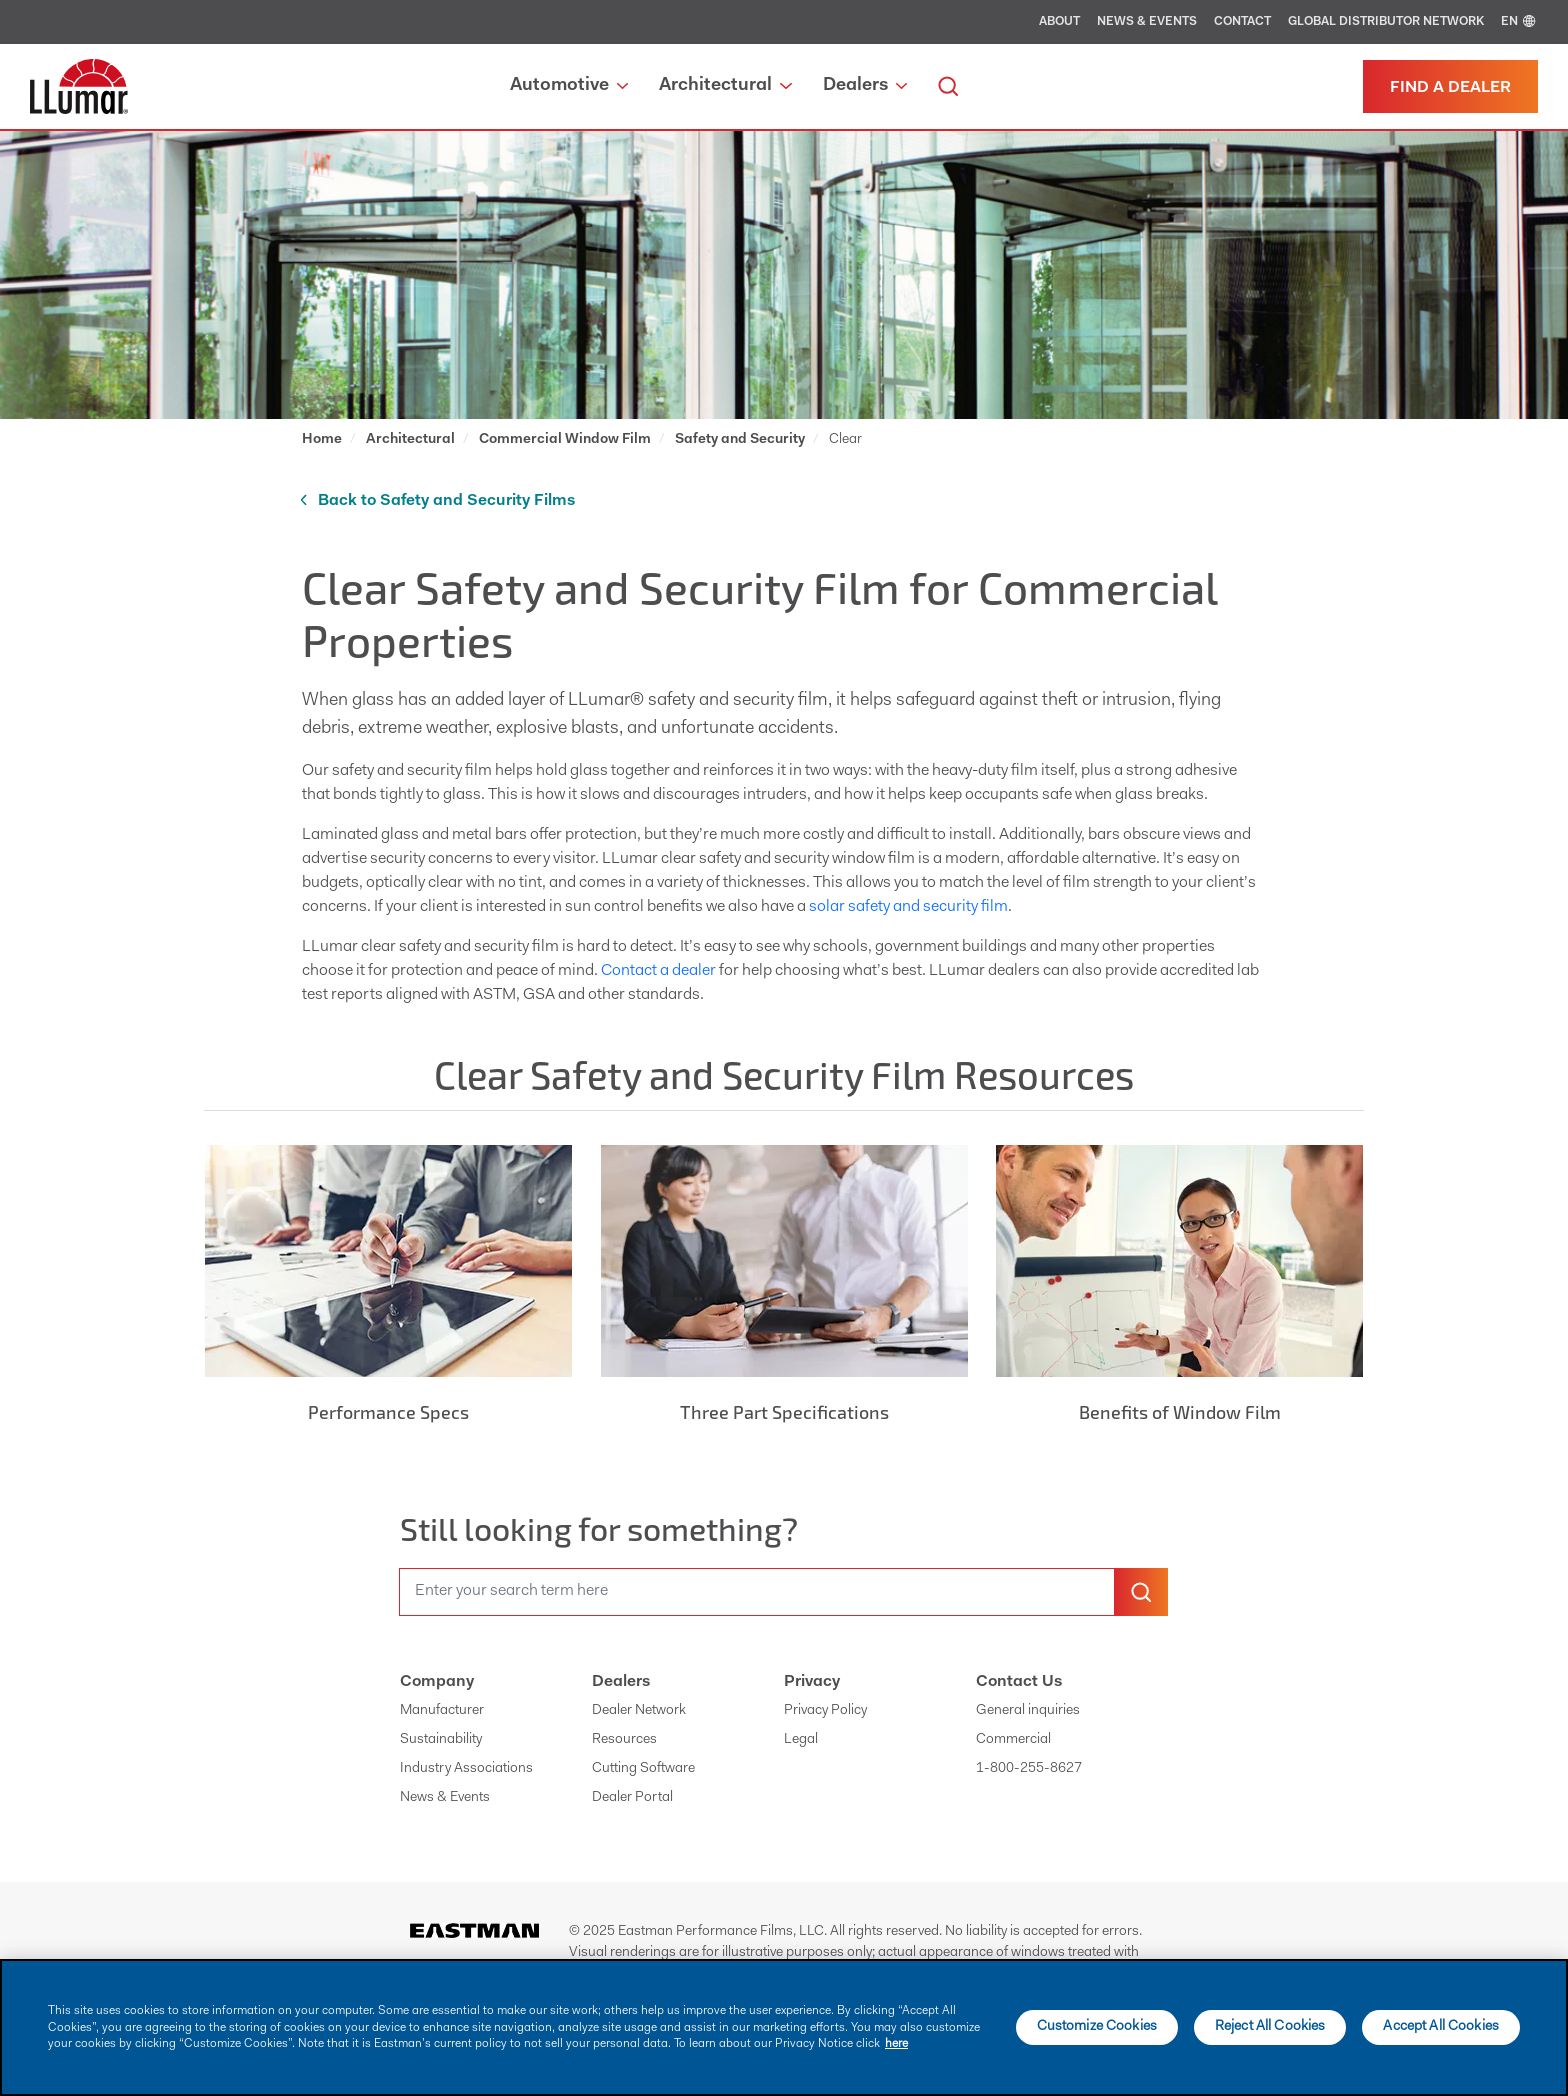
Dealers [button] (865, 86)
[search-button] (1141, 1592)
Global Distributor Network (1386, 22)
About (1059, 22)
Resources (624, 1740)
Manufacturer (442, 1711)
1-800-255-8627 (1029, 1769)
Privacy (812, 1682)
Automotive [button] (569, 86)
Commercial (1013, 1740)
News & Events (1147, 22)
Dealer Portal (632, 1798)
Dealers (621, 1682)
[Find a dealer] (1450, 86)
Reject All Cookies (1270, 2027)
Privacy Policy (825, 1711)
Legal (801, 1740)
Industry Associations (466, 1769)
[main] (784, 2027)
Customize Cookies (1097, 2027)
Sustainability (441, 1740)
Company (437, 1682)
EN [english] (1519, 22)
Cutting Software (643, 1769)
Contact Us (1019, 1682)
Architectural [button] (725, 86)
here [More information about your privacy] (896, 2044)
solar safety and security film (908, 907)
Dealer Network (639, 1711)
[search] (948, 86)
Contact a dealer (658, 971)
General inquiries (1028, 1711)
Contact (1242, 22)
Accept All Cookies (1441, 2027)
